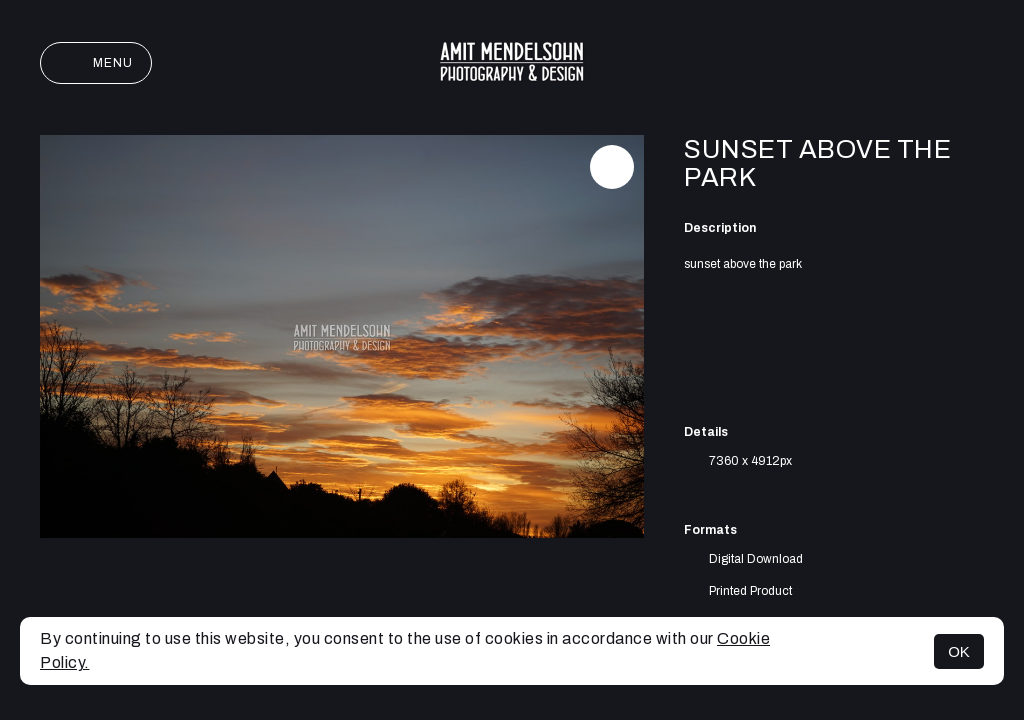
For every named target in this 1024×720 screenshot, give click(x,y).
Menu (96, 63)
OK (959, 651)
